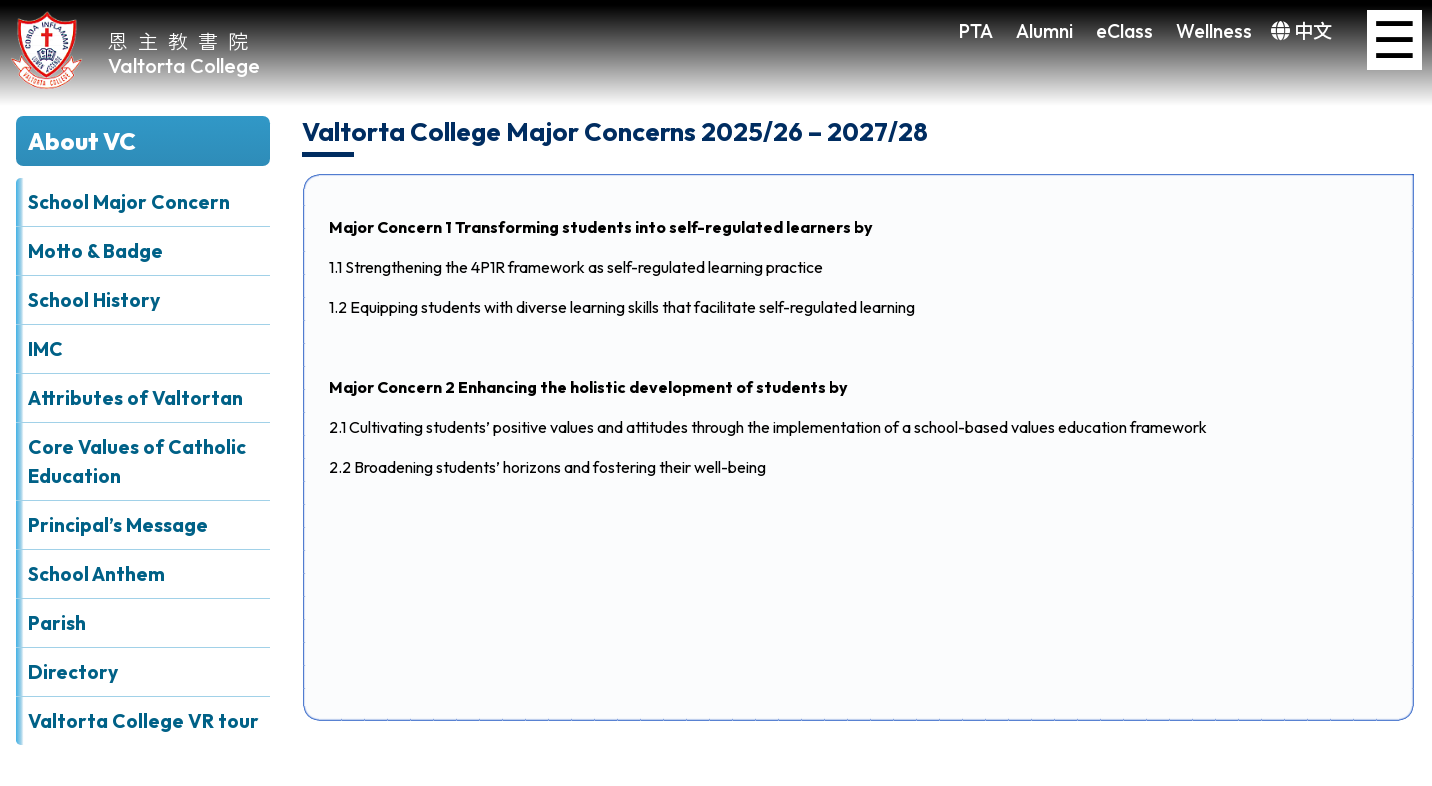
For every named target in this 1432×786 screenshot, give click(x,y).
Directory (73, 672)
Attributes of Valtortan (135, 398)
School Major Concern (129, 202)
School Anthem (96, 574)
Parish (57, 623)
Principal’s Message (118, 525)
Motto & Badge (95, 251)
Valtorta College (184, 65)
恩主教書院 (183, 40)
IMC (45, 349)
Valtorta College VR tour (143, 721)
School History (94, 300)
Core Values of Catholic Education (137, 461)
